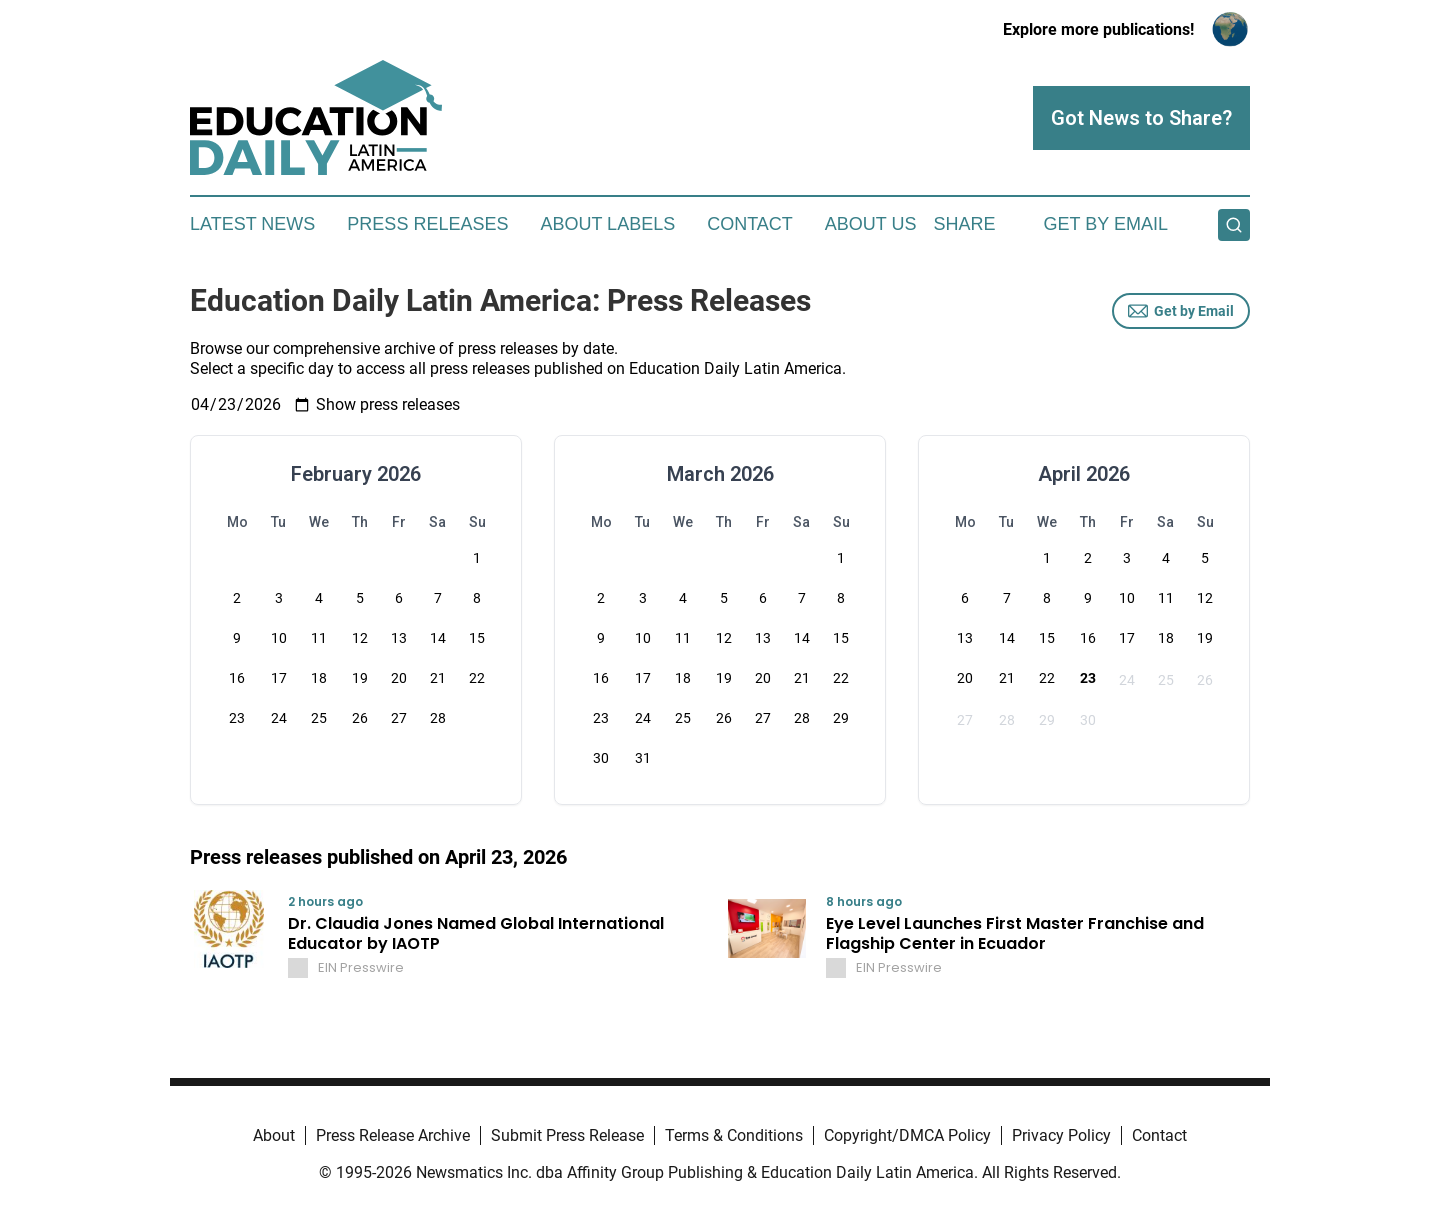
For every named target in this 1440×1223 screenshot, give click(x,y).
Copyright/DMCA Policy (907, 1135)
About (274, 1135)
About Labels (607, 224)
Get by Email (1181, 311)
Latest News (252, 224)
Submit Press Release (567, 1135)
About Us (871, 224)
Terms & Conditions (734, 1135)
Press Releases (427, 224)
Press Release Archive (393, 1135)
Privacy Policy (1061, 1135)
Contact (750, 224)
